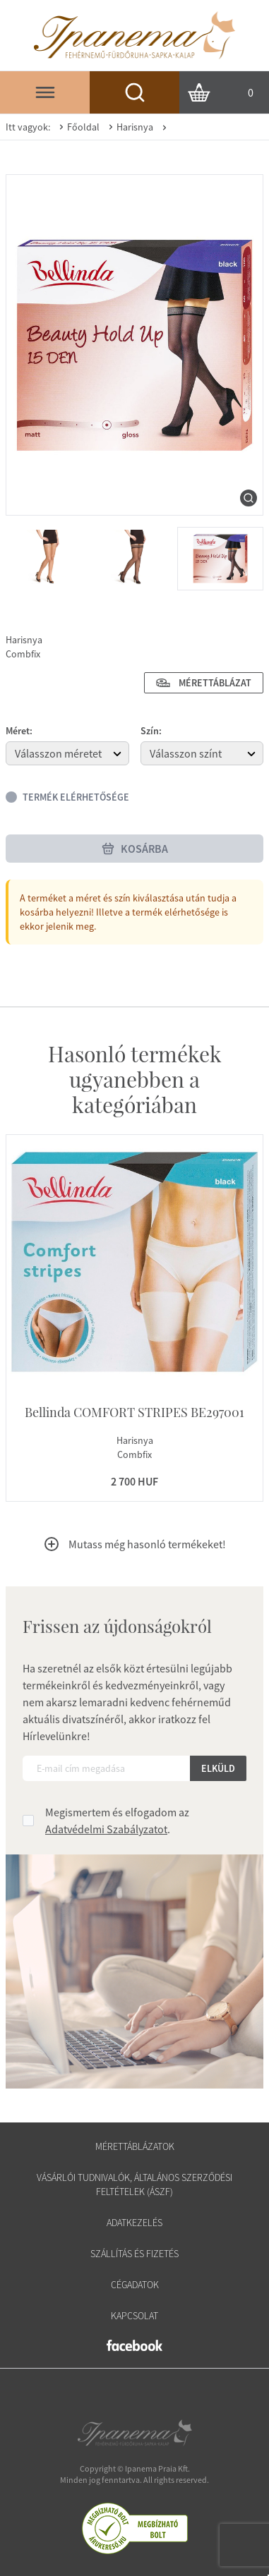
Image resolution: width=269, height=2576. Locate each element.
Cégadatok (135, 2284)
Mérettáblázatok (134, 2146)
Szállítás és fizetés (134, 2253)
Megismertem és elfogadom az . (117, 1820)
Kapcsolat (134, 2315)
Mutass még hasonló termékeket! (134, 1544)
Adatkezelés (134, 2222)
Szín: (151, 730)
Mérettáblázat (203, 683)
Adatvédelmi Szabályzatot (106, 1829)
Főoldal (78, 127)
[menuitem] (48, 558)
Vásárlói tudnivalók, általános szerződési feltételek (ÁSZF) (134, 2184)
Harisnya (129, 127)
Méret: (19, 730)
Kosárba (134, 849)
